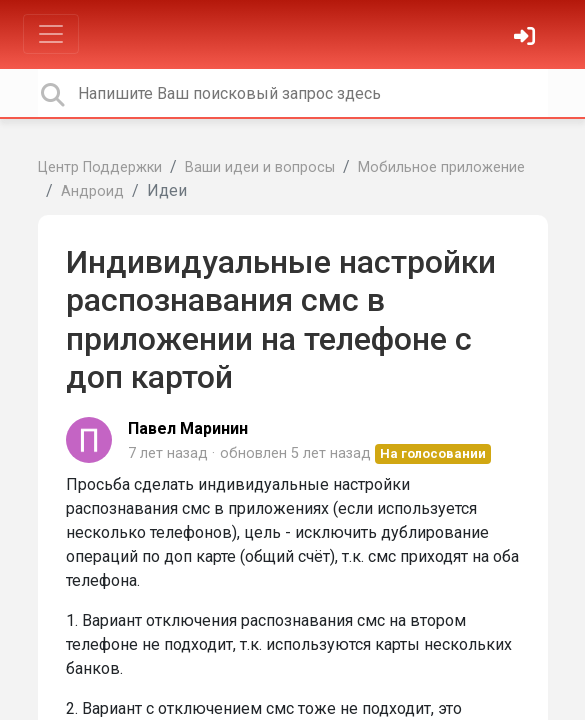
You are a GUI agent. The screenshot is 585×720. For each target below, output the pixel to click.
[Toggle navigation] (51, 34)
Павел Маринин (188, 428)
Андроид (92, 191)
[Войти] (527, 38)
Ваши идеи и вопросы (260, 167)
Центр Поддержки (100, 167)
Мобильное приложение (441, 167)
